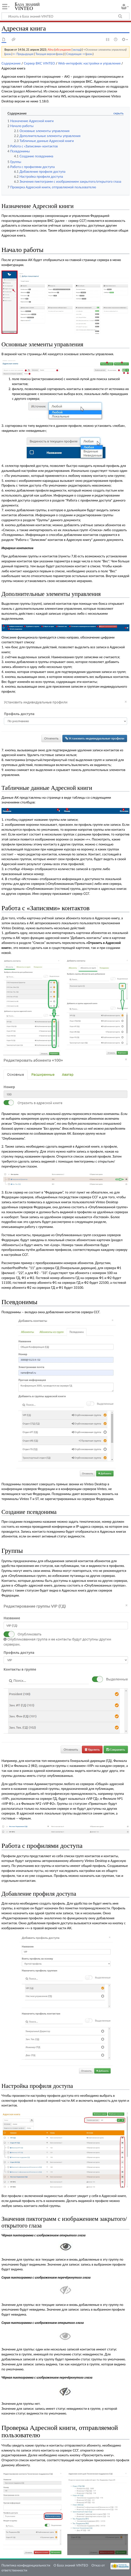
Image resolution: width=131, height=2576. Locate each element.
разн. (8, 54)
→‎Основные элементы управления (104, 49)
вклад (77, 49)
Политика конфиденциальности (26, 2565)
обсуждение (63, 49)
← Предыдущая (23, 54)
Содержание (11, 63)
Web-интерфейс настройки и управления (89, 63)
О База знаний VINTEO (70, 2565)
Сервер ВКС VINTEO (39, 63)
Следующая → (75, 54)
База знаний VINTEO (27, 6)
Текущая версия (46, 54)
